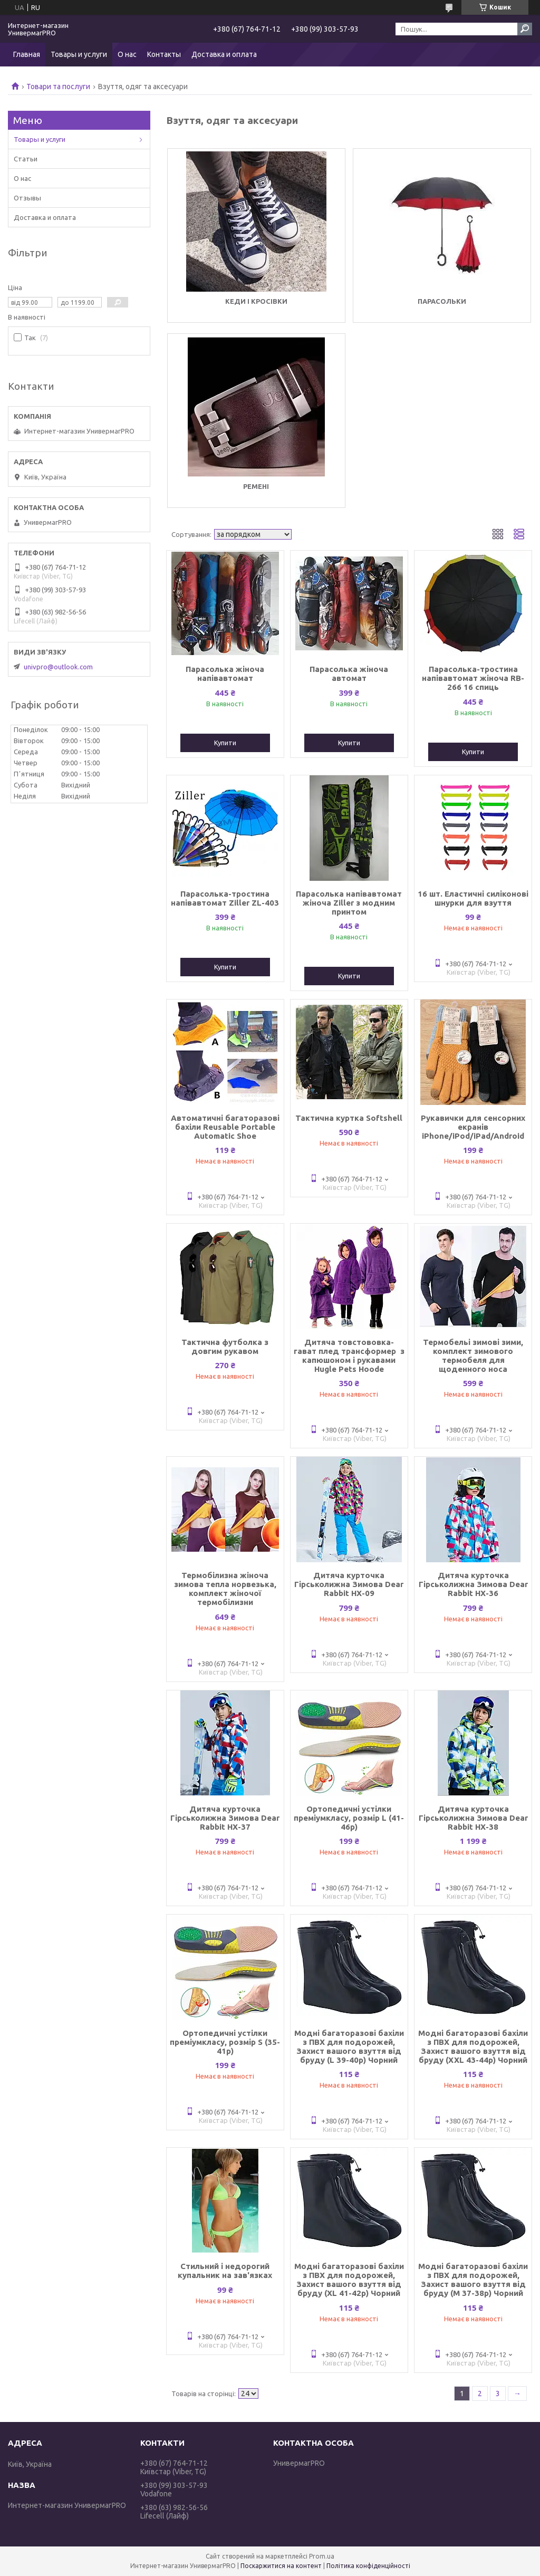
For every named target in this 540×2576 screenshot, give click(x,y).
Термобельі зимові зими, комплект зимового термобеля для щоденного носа (473, 1355)
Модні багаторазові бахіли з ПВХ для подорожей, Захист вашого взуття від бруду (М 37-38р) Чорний (473, 2280)
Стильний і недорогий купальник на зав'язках (225, 2271)
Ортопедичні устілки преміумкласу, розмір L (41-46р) (349, 1817)
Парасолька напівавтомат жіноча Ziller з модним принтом (349, 902)
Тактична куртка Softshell (348, 1117)
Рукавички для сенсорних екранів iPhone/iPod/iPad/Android (473, 1126)
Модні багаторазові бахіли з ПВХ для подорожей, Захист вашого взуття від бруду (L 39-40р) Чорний (349, 2046)
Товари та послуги (58, 86)
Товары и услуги (79, 54)
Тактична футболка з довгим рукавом (224, 1347)
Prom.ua (321, 2556)
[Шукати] (524, 29)
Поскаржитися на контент (281, 2565)
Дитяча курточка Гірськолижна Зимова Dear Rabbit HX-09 (348, 1584)
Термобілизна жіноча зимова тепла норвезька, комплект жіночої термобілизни (225, 1589)
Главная (26, 54)
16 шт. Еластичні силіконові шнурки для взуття (473, 898)
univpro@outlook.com (58, 666)
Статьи (25, 158)
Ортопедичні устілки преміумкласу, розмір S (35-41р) (225, 2042)
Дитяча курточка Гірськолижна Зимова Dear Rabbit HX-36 (473, 1584)
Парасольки (442, 301)
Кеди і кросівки (256, 301)
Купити (225, 742)
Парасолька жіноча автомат (349, 674)
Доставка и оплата (224, 54)
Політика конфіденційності (368, 2565)
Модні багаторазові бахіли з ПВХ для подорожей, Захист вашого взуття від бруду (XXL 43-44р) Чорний (473, 2046)
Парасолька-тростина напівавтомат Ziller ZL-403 (225, 898)
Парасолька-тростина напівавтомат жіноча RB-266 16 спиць (473, 678)
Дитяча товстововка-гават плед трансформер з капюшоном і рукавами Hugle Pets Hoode (349, 1355)
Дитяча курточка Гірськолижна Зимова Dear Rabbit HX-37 (224, 1817)
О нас (127, 54)
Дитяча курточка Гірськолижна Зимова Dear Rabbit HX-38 (473, 1817)
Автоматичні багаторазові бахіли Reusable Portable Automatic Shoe (225, 1126)
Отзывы (27, 197)
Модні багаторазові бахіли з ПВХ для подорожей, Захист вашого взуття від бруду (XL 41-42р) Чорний (349, 2280)
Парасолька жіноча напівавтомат (225, 674)
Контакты (164, 54)
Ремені (256, 486)
